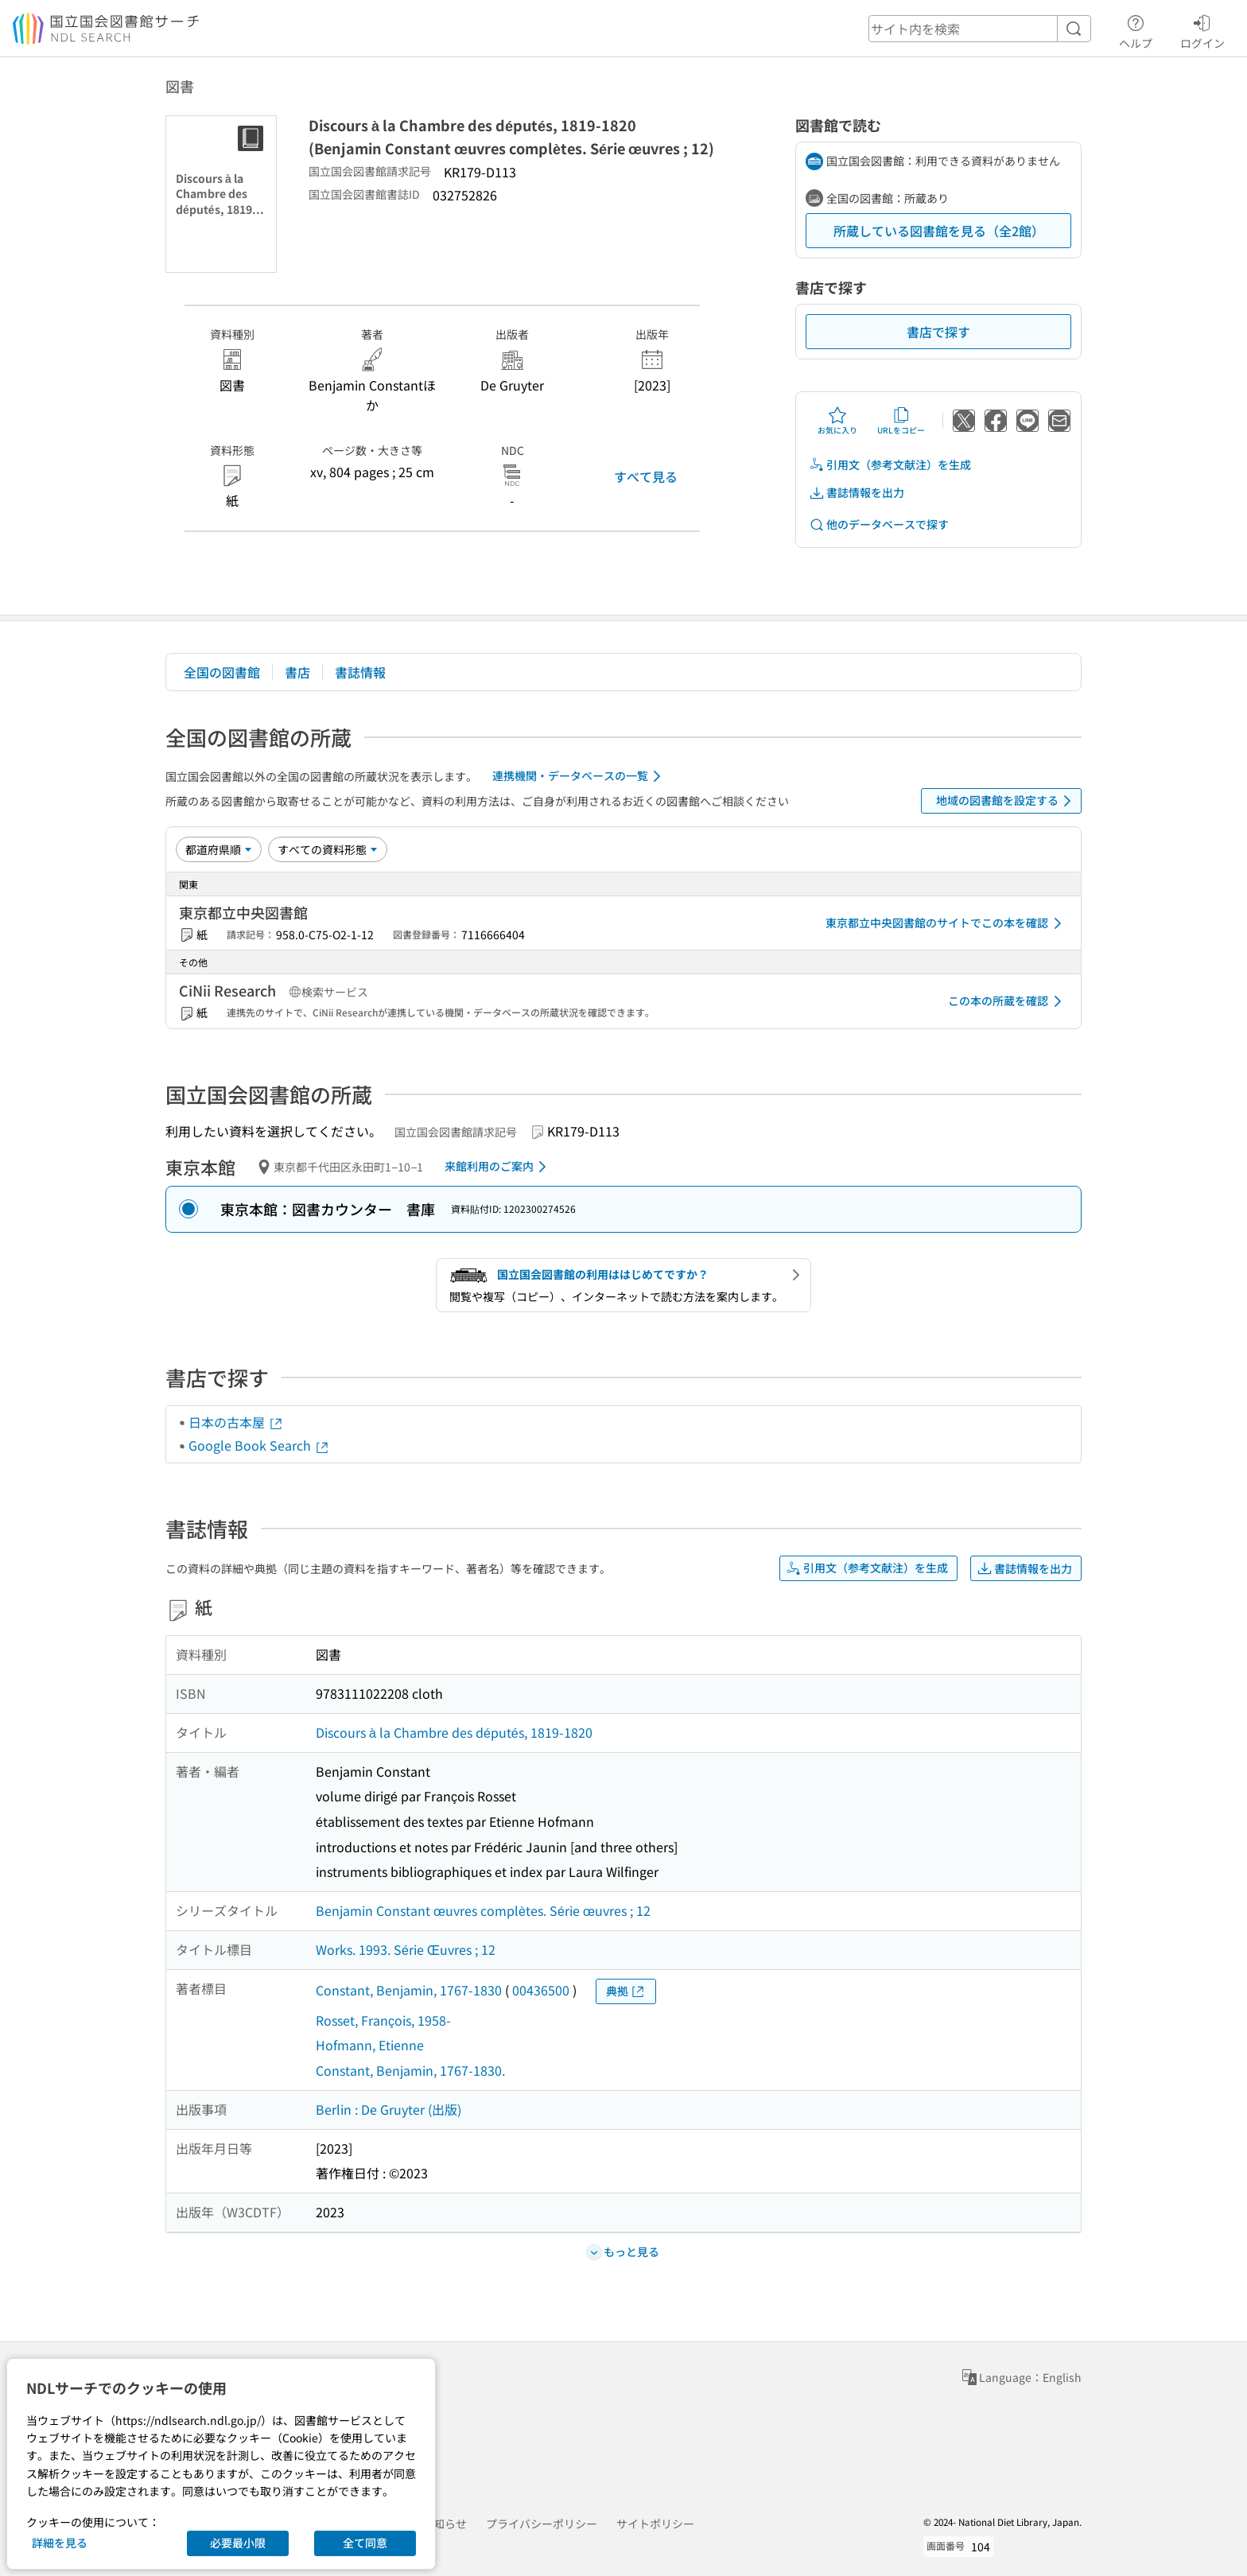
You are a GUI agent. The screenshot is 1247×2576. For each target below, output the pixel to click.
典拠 (626, 1991)
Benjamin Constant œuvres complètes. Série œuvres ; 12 (483, 1910)
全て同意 (365, 2543)
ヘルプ (1135, 29)
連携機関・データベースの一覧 (579, 776)
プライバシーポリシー (541, 2523)
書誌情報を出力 (856, 492)
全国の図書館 (222, 672)
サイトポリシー (655, 2523)
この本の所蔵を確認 (1007, 1001)
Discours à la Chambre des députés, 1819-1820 (454, 1732)
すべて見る (646, 476)
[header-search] (979, 28)
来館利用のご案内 (498, 1166)
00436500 (540, 1989)
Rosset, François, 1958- (383, 2020)
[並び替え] (219, 849)
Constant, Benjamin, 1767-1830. (410, 2070)
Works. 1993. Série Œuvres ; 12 (405, 1949)
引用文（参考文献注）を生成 (890, 465)
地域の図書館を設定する (1006, 800)
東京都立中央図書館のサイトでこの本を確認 (946, 923)
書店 (297, 672)
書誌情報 (360, 672)
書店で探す (938, 331)
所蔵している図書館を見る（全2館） (938, 230)
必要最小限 (238, 2543)
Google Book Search (259, 1445)
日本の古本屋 (236, 1422)
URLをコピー (901, 421)
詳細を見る (59, 2543)
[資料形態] (327, 849)
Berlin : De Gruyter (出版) (388, 2109)
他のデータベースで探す (879, 524)
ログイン (1202, 29)
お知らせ (444, 2523)
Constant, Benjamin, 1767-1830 (409, 1989)
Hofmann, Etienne (370, 2044)
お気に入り (837, 421)
